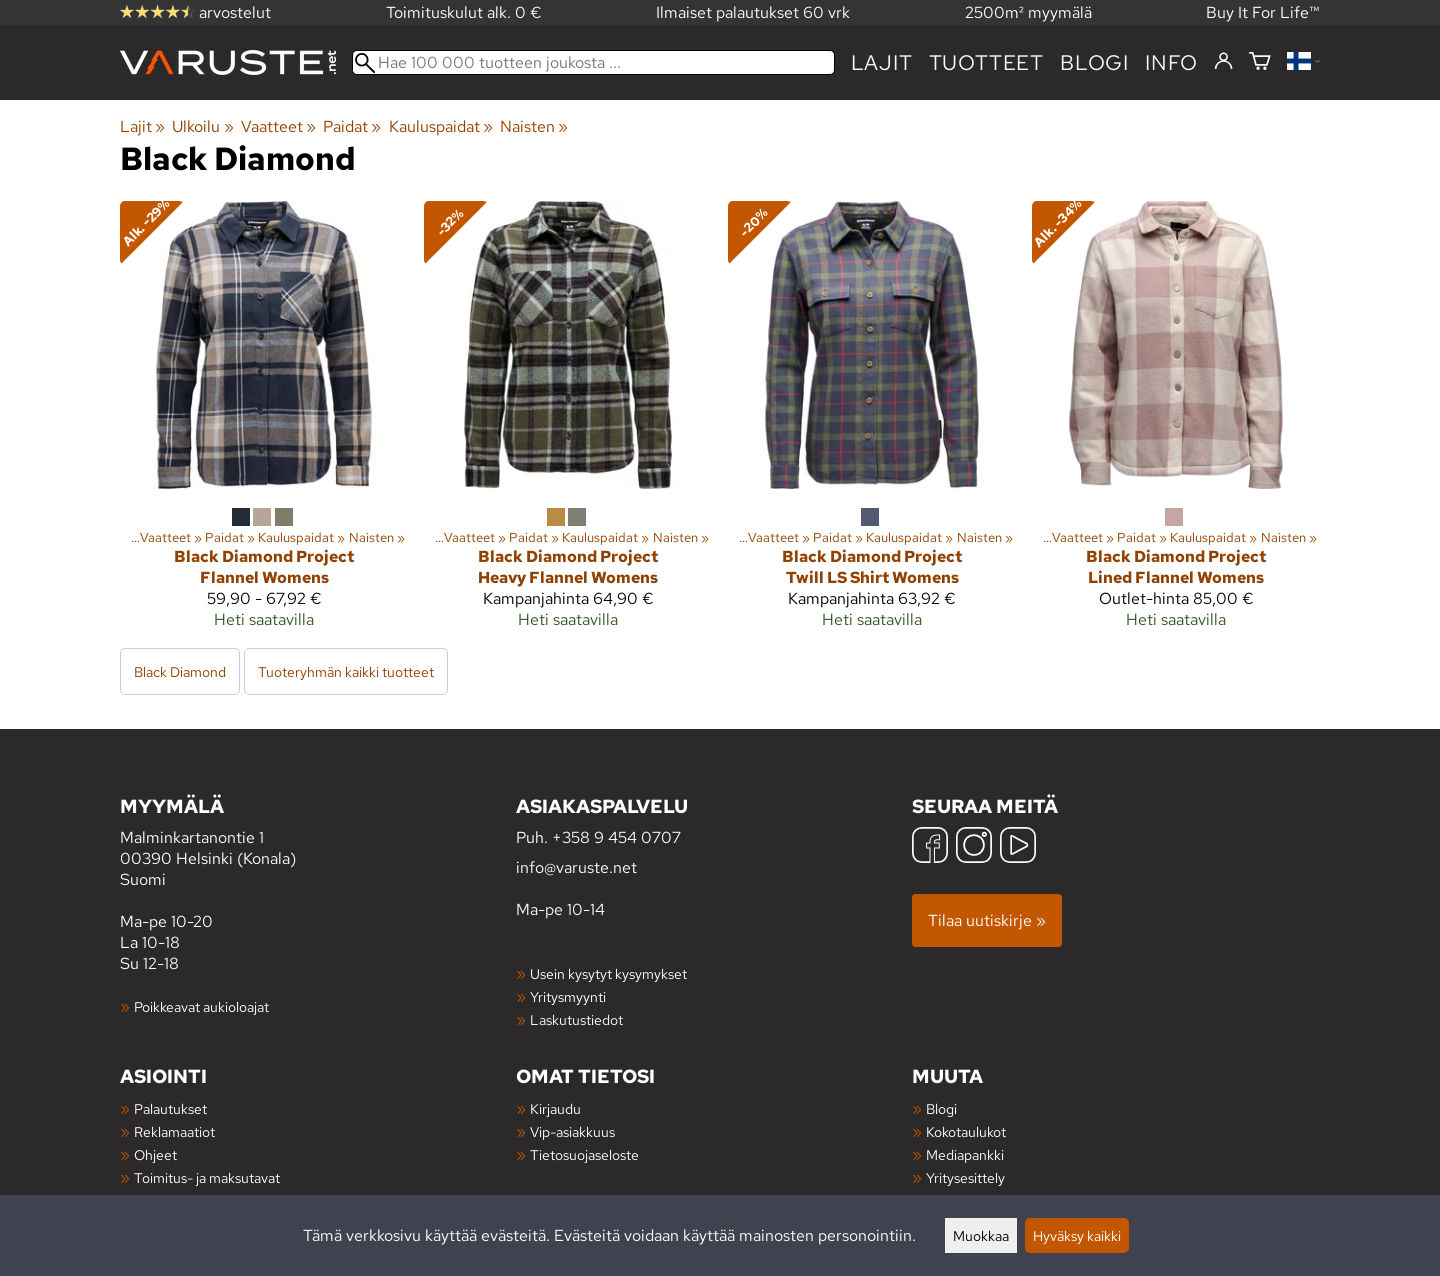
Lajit (882, 62)
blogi (1094, 62)
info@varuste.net (576, 867)
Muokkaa (981, 1235)
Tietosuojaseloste (584, 1154)
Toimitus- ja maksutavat (207, 1177)
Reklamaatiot (174, 1131)
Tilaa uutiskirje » (987, 920)
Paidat (352, 126)
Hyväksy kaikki (1077, 1235)
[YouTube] (1018, 847)
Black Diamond (180, 671)
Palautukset (170, 1108)
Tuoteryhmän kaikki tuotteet (346, 671)
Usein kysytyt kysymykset (608, 973)
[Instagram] (974, 847)
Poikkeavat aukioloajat (201, 1006)
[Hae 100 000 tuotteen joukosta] (593, 62)
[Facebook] (930, 847)
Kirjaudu (555, 1108)
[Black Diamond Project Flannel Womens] (264, 423)
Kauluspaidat (441, 126)
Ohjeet (155, 1154)
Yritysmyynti (568, 996)
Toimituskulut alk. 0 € (464, 12)
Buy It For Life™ (1263, 12)
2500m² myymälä (1028, 12)
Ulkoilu (202, 126)
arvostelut (195, 12)
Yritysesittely (965, 1177)
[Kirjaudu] (1223, 62)
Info (1171, 62)
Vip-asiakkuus (572, 1131)
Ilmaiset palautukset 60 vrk (753, 12)
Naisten (534, 126)
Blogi (941, 1108)
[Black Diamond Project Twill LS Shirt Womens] (872, 423)
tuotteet (986, 62)
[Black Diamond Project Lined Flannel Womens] (1176, 423)
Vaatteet (278, 126)
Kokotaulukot (966, 1131)
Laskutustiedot (576, 1019)
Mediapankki (965, 1154)
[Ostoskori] (1260, 62)
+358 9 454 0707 (616, 837)
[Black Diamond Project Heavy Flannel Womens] (568, 423)
